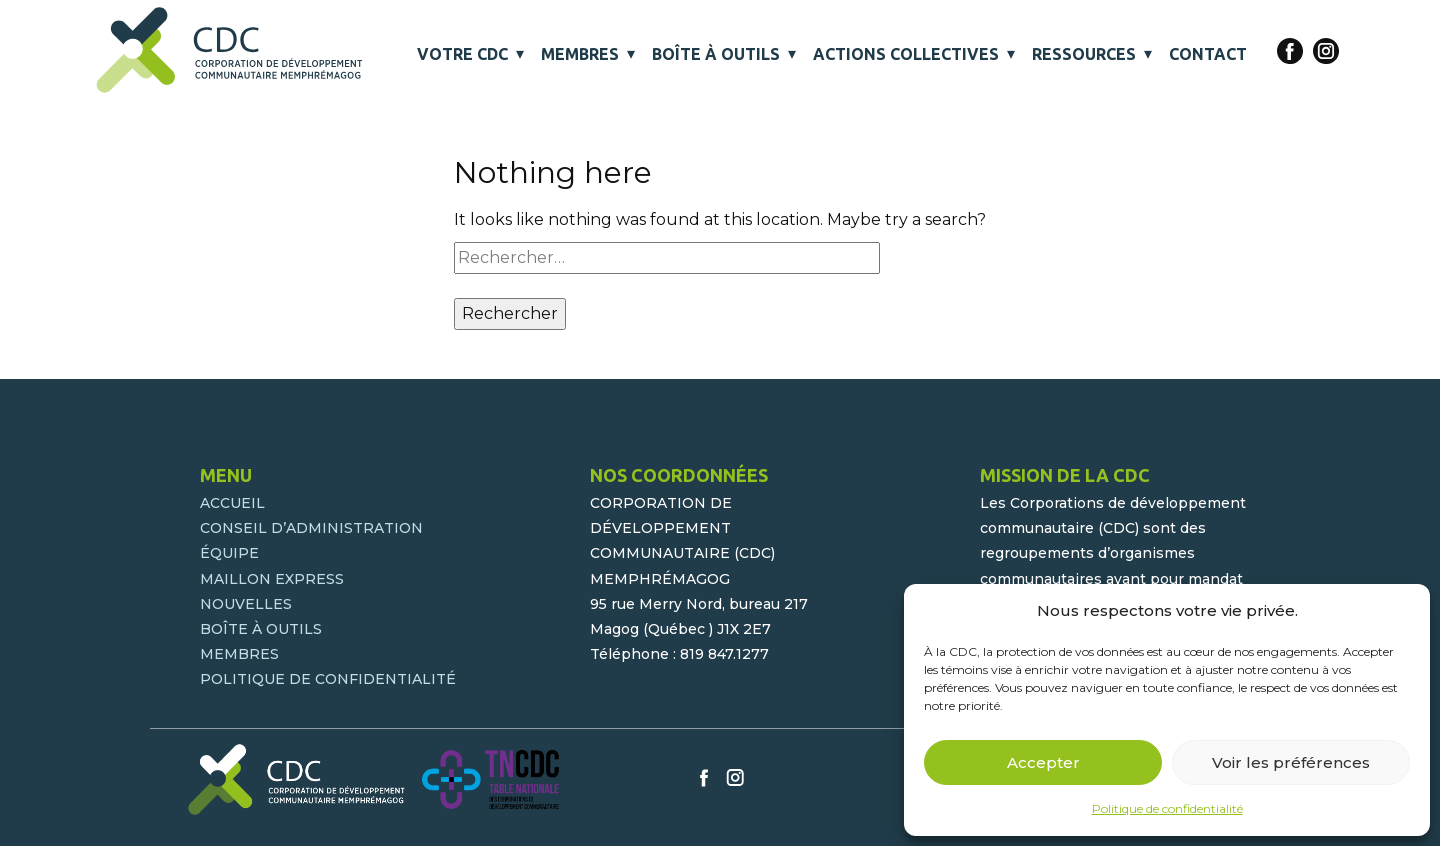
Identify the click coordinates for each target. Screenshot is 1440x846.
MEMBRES (580, 54)
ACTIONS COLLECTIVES (906, 54)
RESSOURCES (1084, 54)
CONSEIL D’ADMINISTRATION (311, 528)
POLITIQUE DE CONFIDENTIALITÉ (328, 679)
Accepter (1043, 762)
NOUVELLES (246, 604)
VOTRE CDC (462, 54)
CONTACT (1208, 54)
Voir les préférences (1291, 762)
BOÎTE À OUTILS (716, 54)
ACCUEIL (232, 503)
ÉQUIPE (229, 553)
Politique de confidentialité (1167, 808)
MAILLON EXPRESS (272, 579)
